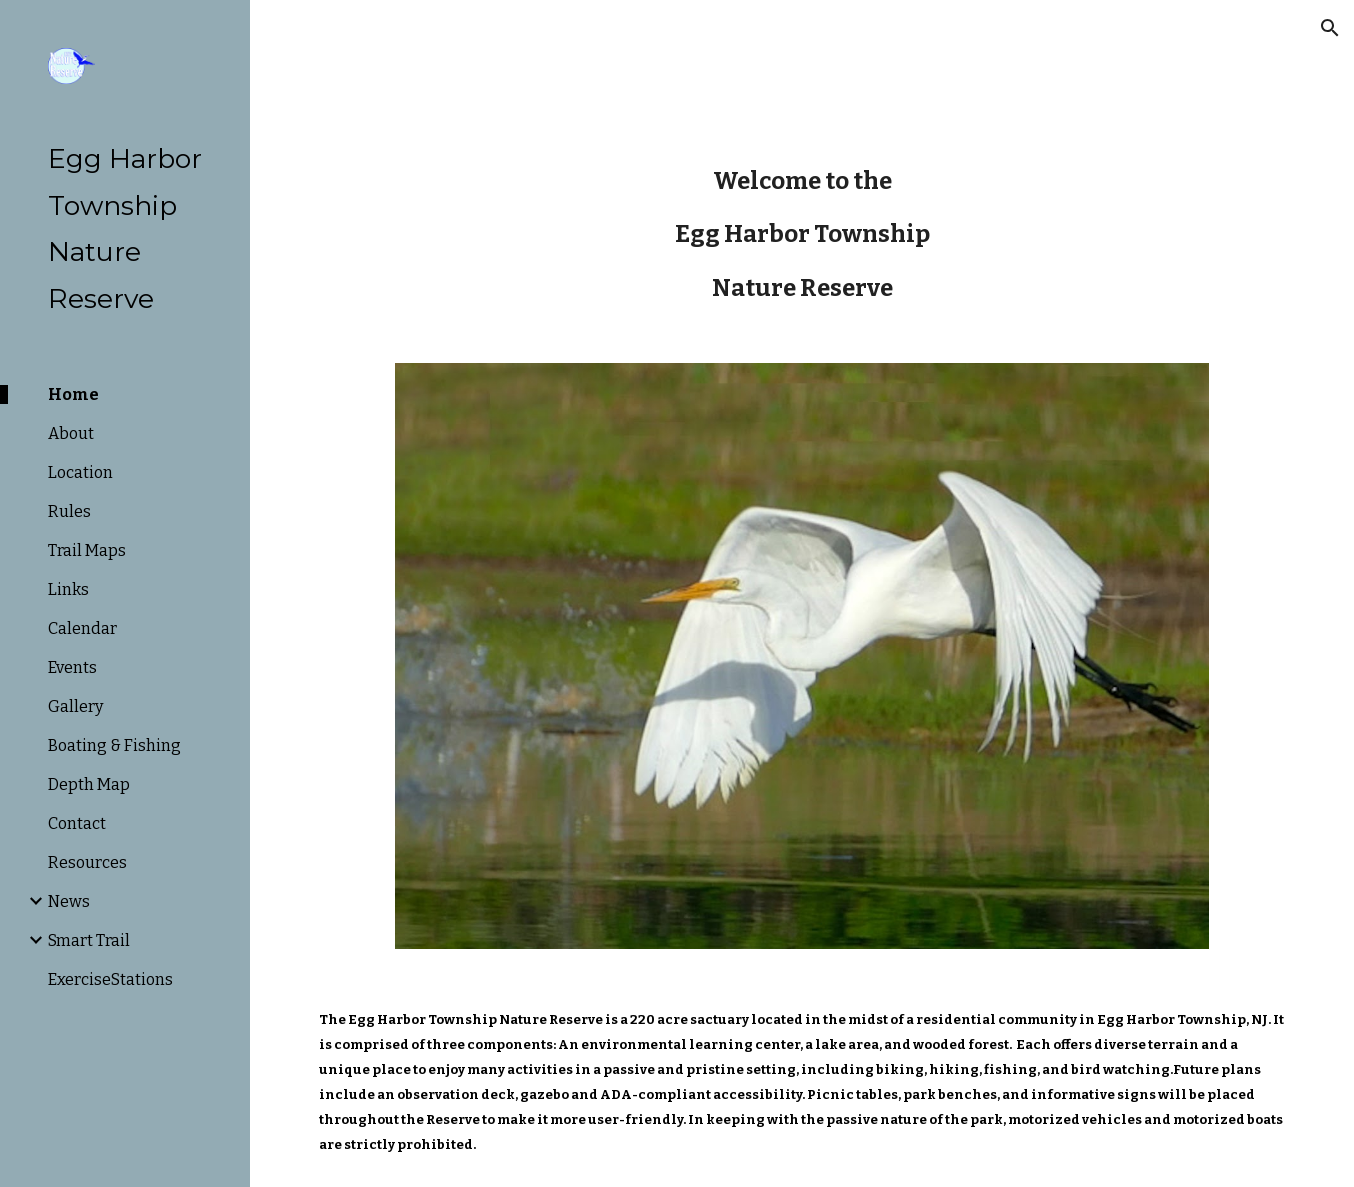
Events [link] (72, 667)
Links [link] (68, 589)
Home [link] (73, 394)
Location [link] (80, 472)
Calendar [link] (82, 628)
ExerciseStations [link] (110, 979)
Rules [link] (69, 511)
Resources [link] (87, 862)
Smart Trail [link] (89, 940)
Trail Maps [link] (87, 550)
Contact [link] (77, 823)
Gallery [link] (75, 706)
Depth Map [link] (89, 784)
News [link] (69, 901)
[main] (802, 234)
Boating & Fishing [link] (114, 745)
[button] (1330, 28)
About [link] (71, 433)
